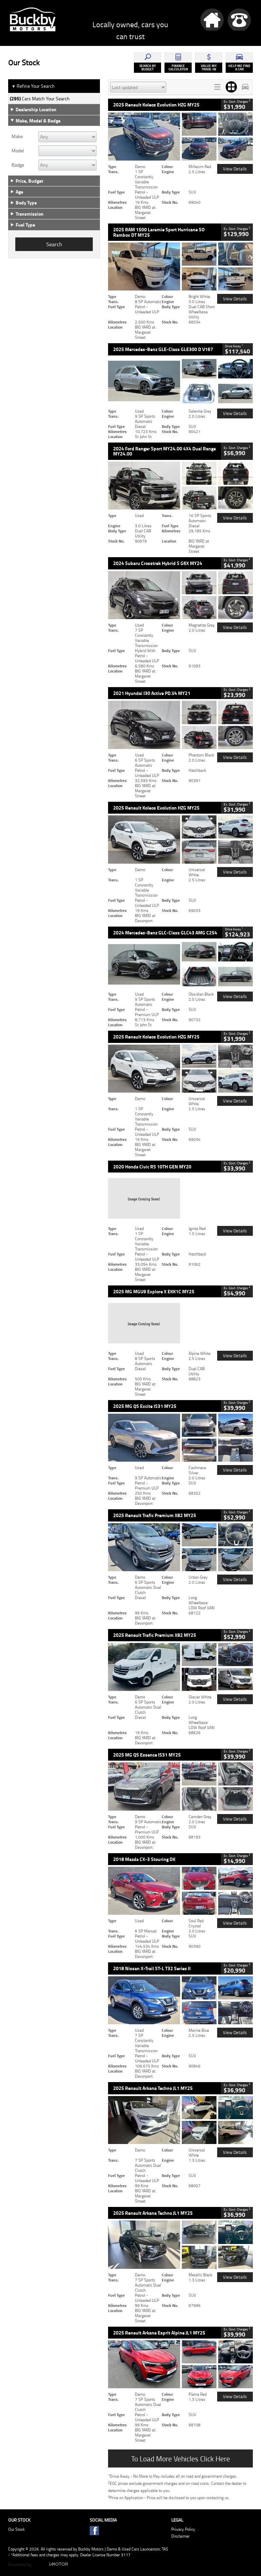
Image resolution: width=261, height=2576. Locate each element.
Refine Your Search (33, 86)
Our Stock (16, 2529)
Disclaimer (180, 2536)
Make (17, 136)
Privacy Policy (183, 2529)
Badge (18, 165)
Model (18, 150)
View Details (235, 168)
